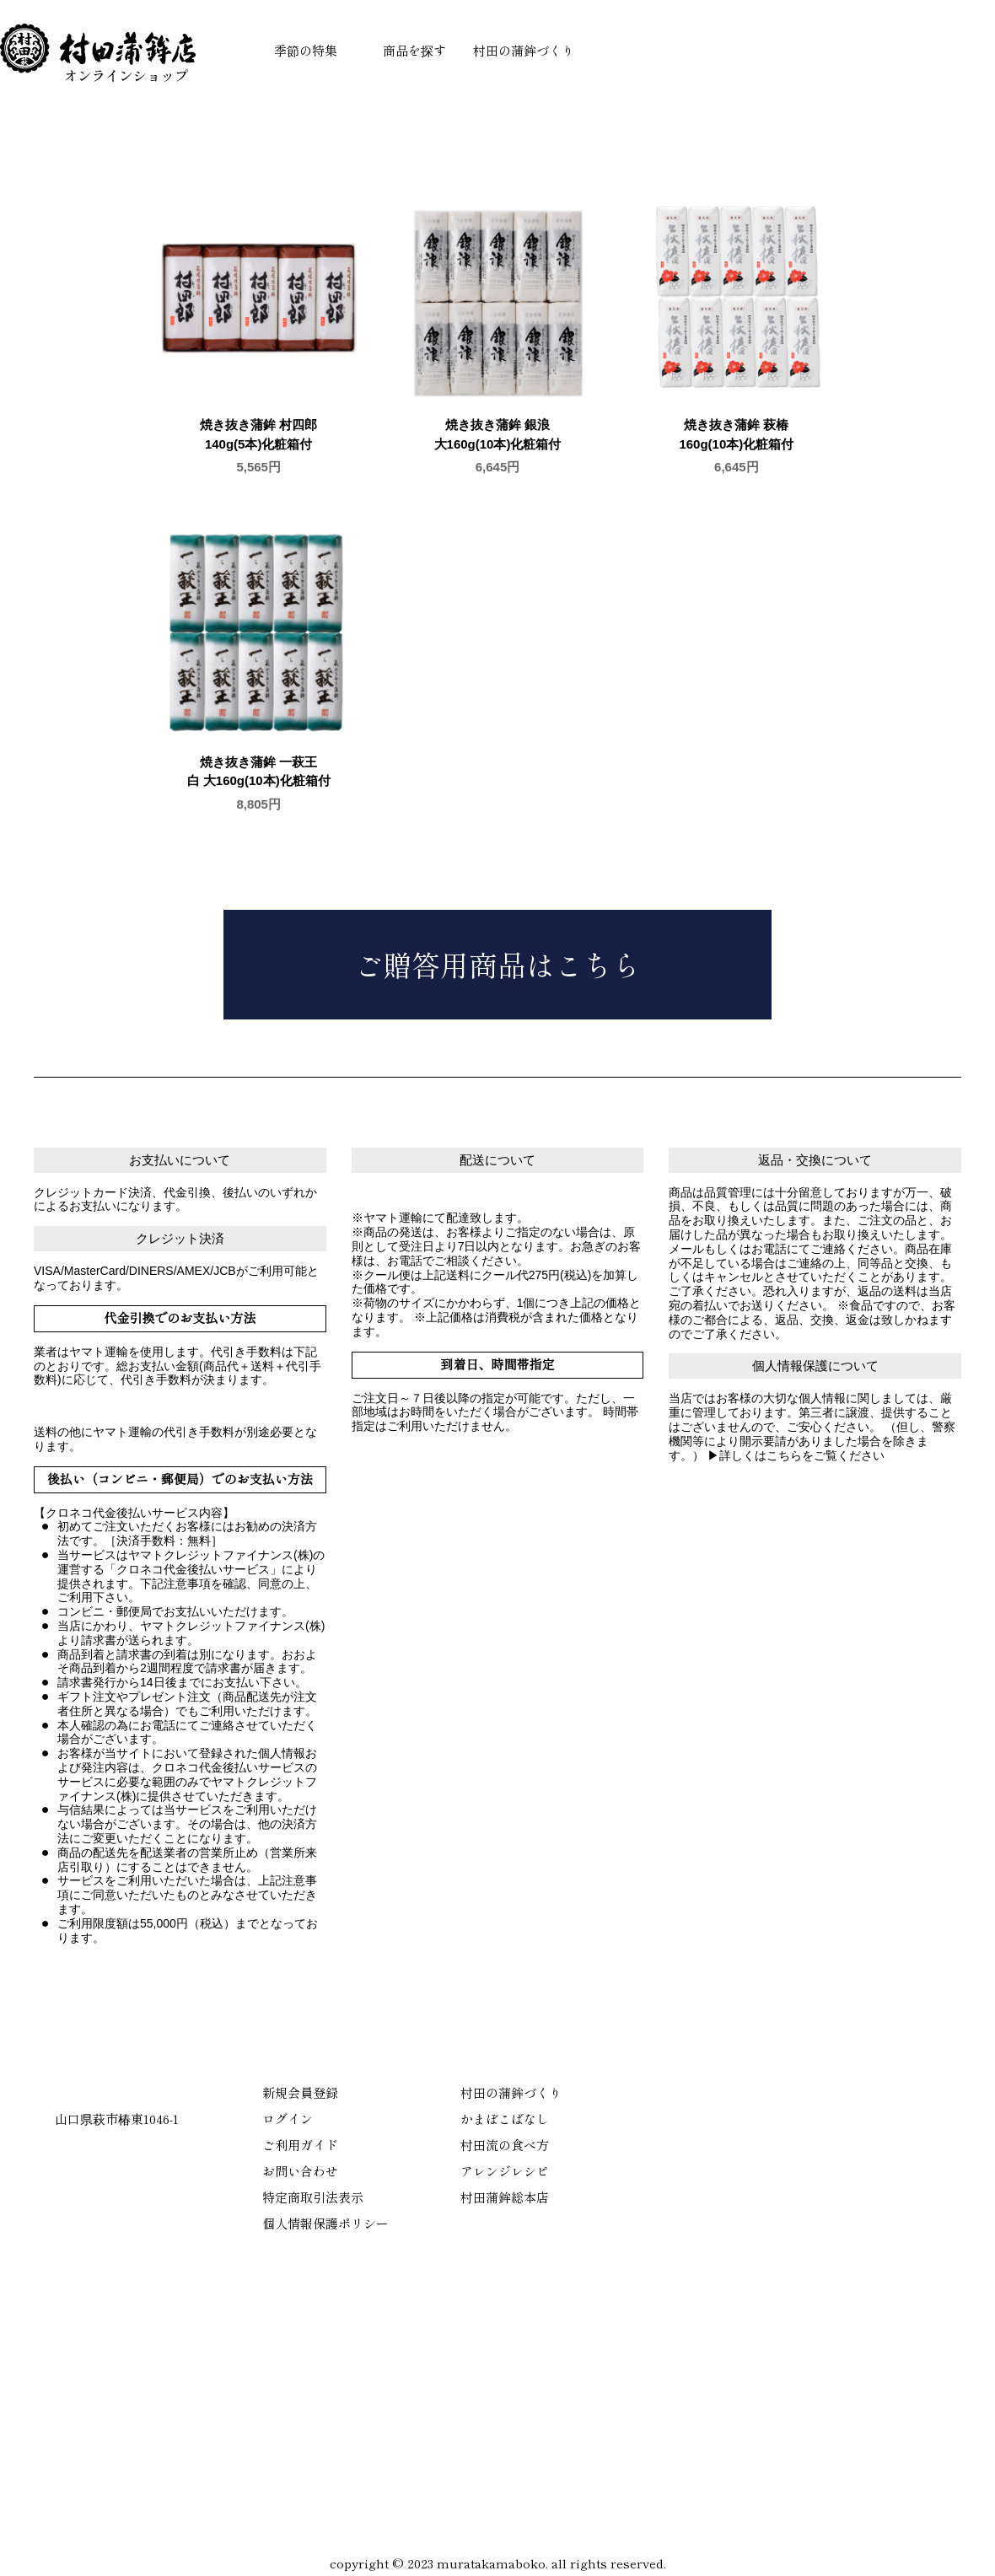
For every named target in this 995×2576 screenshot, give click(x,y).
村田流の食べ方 (504, 2145)
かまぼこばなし (504, 2118)
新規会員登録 (300, 2092)
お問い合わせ (300, 2171)
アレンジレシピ (504, 2171)
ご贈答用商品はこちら (497, 964)
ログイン (287, 2118)
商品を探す (414, 50)
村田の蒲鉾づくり (523, 50)
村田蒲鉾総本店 (504, 2197)
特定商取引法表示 (312, 2197)
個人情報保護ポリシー (325, 2223)
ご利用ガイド (300, 2145)
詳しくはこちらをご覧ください (802, 1455)
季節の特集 (305, 50)
